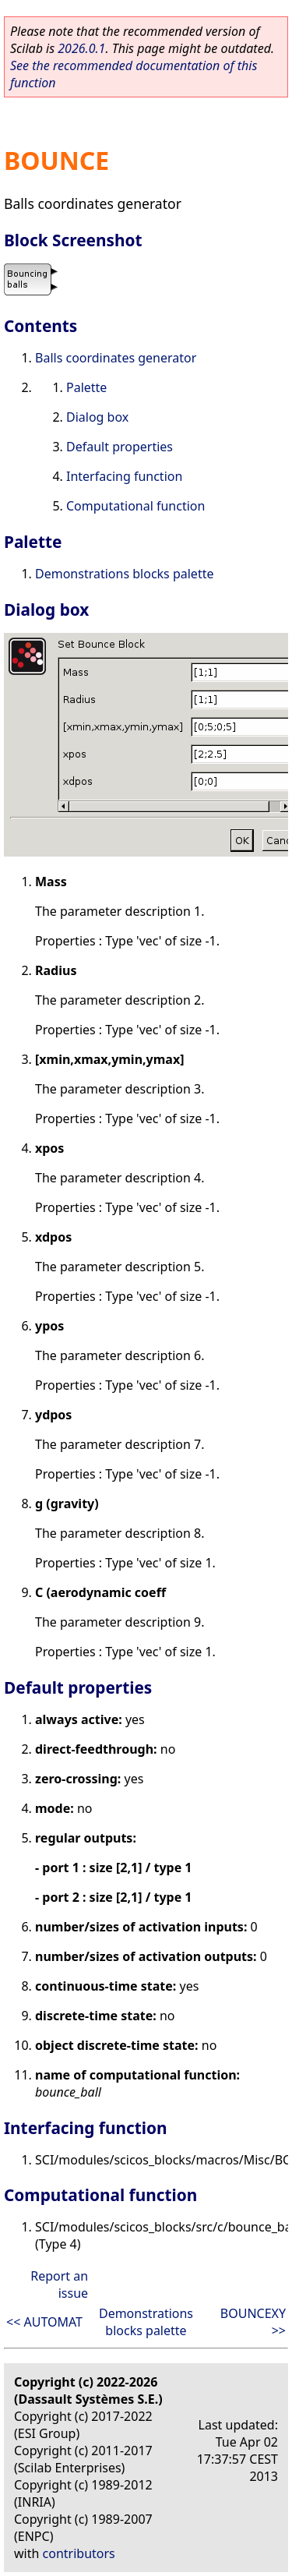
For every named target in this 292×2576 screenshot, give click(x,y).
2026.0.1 (81, 48)
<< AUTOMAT (44, 2321)
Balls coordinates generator (115, 357)
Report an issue (59, 2284)
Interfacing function (124, 476)
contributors (79, 2553)
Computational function (135, 505)
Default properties (119, 446)
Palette (86, 387)
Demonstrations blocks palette (124, 573)
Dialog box (97, 417)
